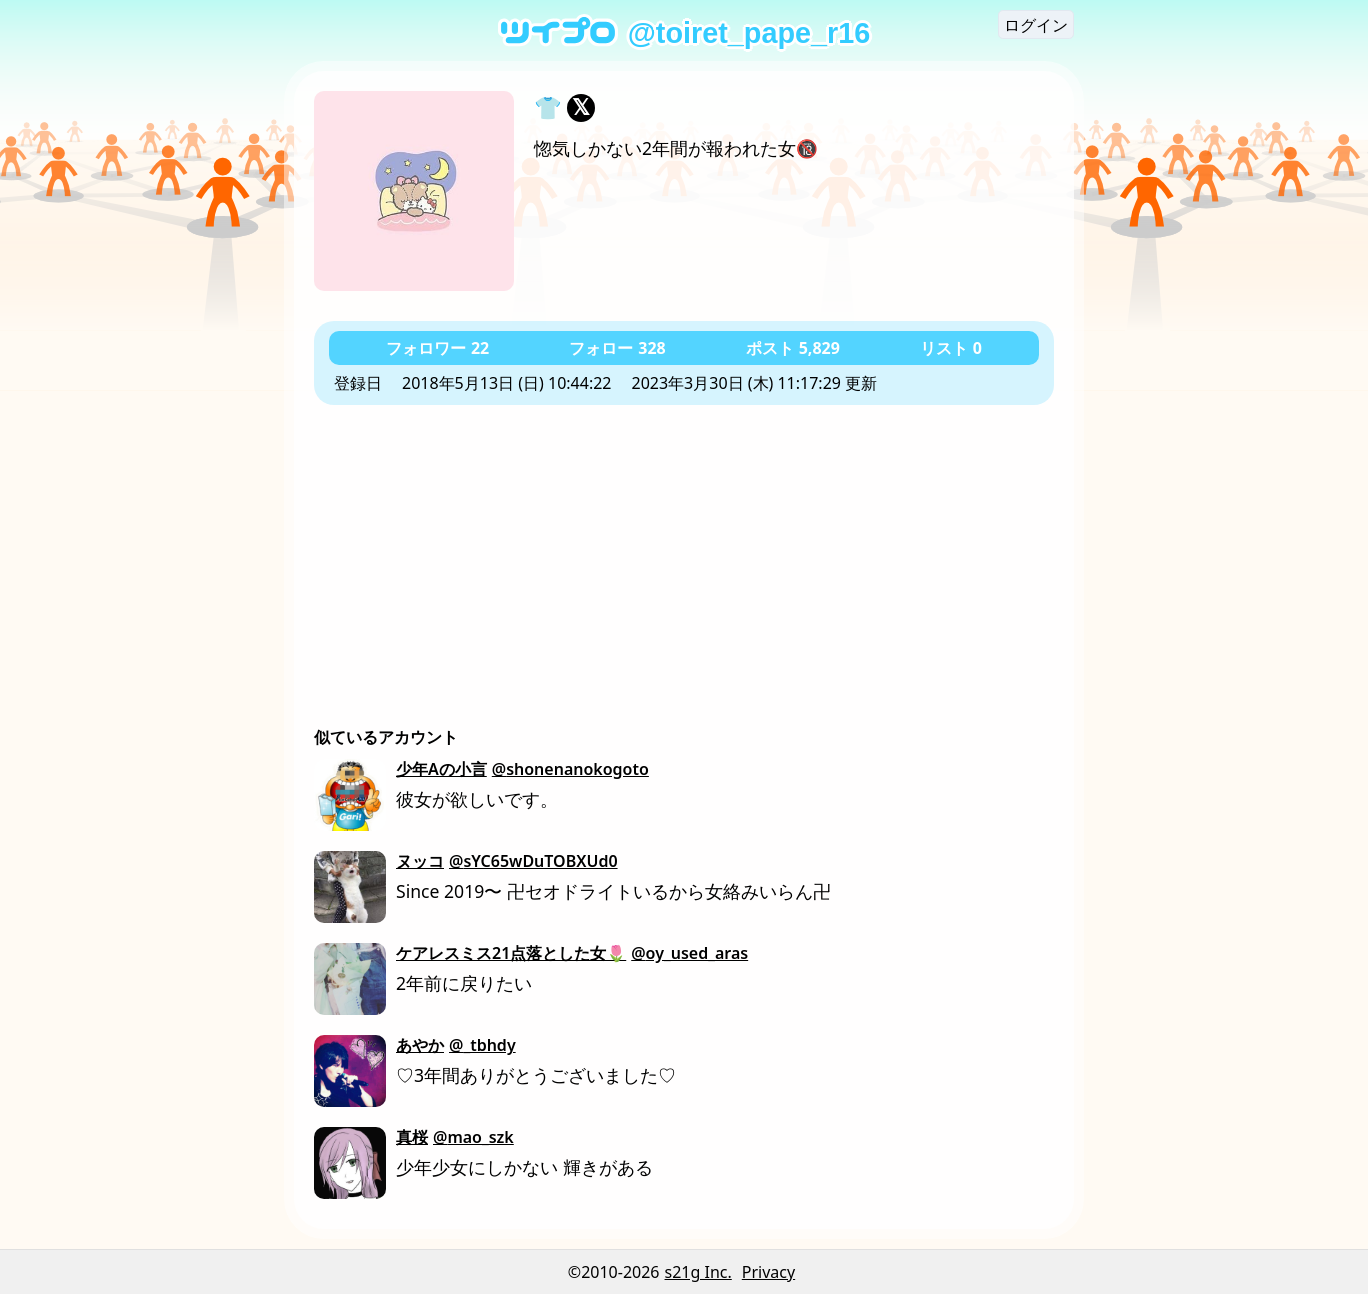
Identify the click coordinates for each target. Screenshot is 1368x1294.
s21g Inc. (698, 1272)
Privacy (768, 1272)
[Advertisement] (684, 555)
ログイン (1036, 25)
